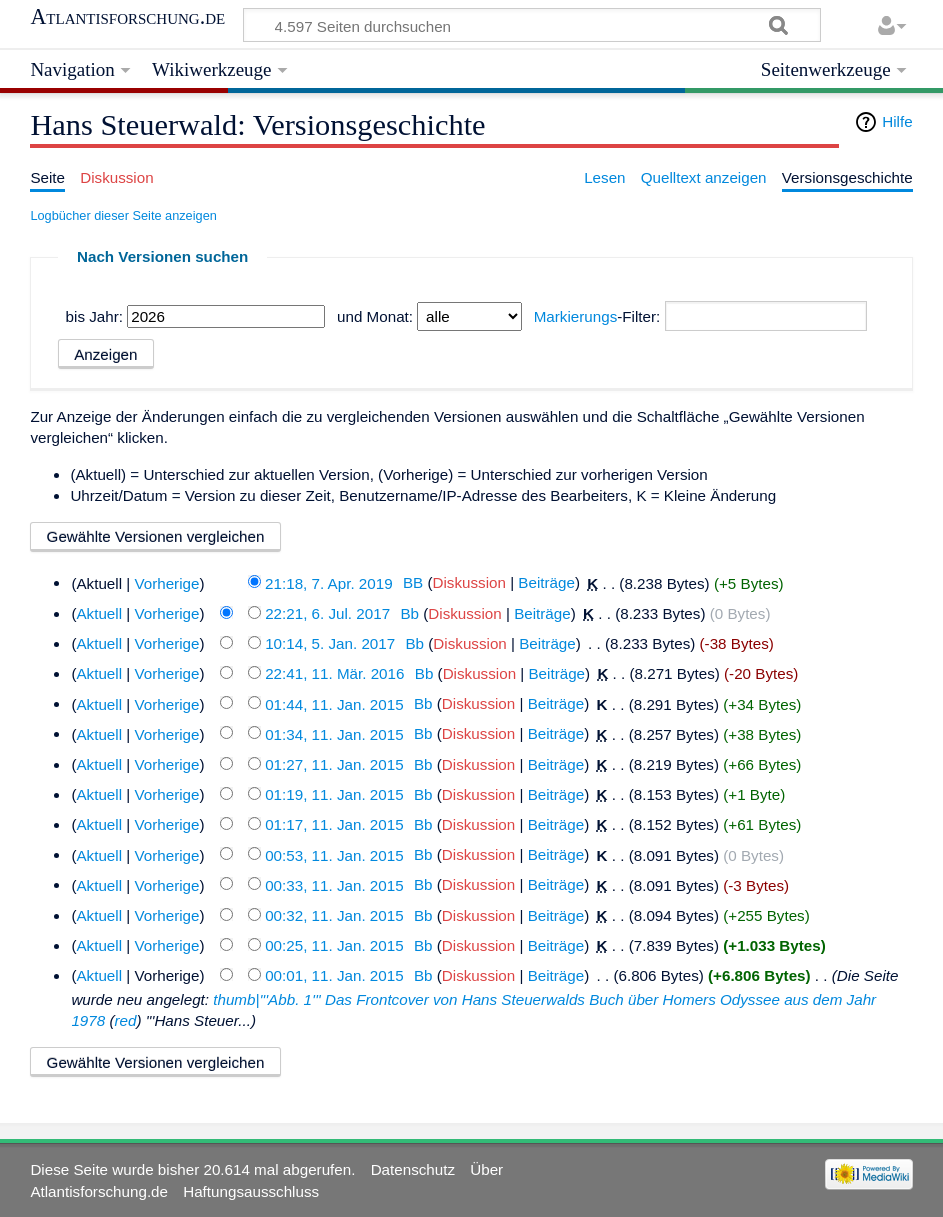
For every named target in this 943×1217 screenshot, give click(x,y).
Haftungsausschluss (251, 1191)
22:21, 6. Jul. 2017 (327, 613)
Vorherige (166, 582)
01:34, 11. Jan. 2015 (334, 733)
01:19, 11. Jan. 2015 (334, 794)
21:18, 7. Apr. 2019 (329, 582)
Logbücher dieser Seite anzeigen (123, 215)
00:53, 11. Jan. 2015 (334, 854)
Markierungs (576, 316)
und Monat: (375, 316)
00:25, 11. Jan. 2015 (334, 945)
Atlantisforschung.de (127, 17)
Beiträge (546, 582)
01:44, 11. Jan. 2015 (334, 703)
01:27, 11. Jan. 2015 (334, 764)
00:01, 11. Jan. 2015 (334, 975)
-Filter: (597, 316)
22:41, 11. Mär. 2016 (334, 673)
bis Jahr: (94, 316)
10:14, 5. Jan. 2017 (330, 643)
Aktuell (99, 613)
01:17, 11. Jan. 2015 (334, 824)
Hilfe (897, 121)
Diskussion (469, 582)
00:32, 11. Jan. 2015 (334, 915)
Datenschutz (413, 1169)
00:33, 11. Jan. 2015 (334, 884)
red (125, 1020)
